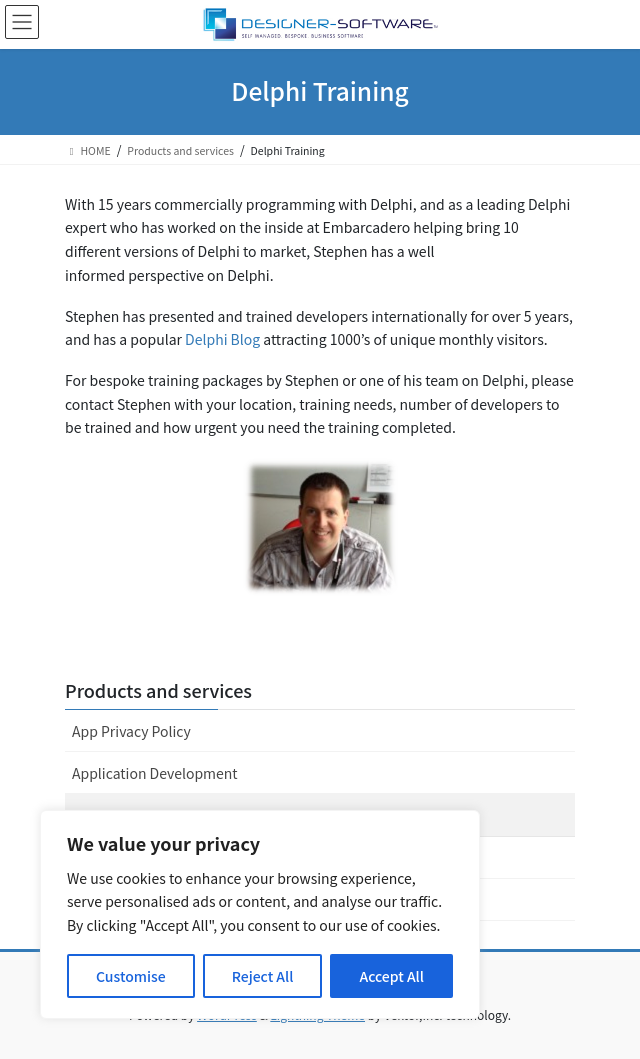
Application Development (155, 773)
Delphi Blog (224, 339)
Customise (131, 976)
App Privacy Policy (131, 731)
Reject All (263, 976)
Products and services (158, 690)
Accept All (392, 976)
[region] (260, 914)
